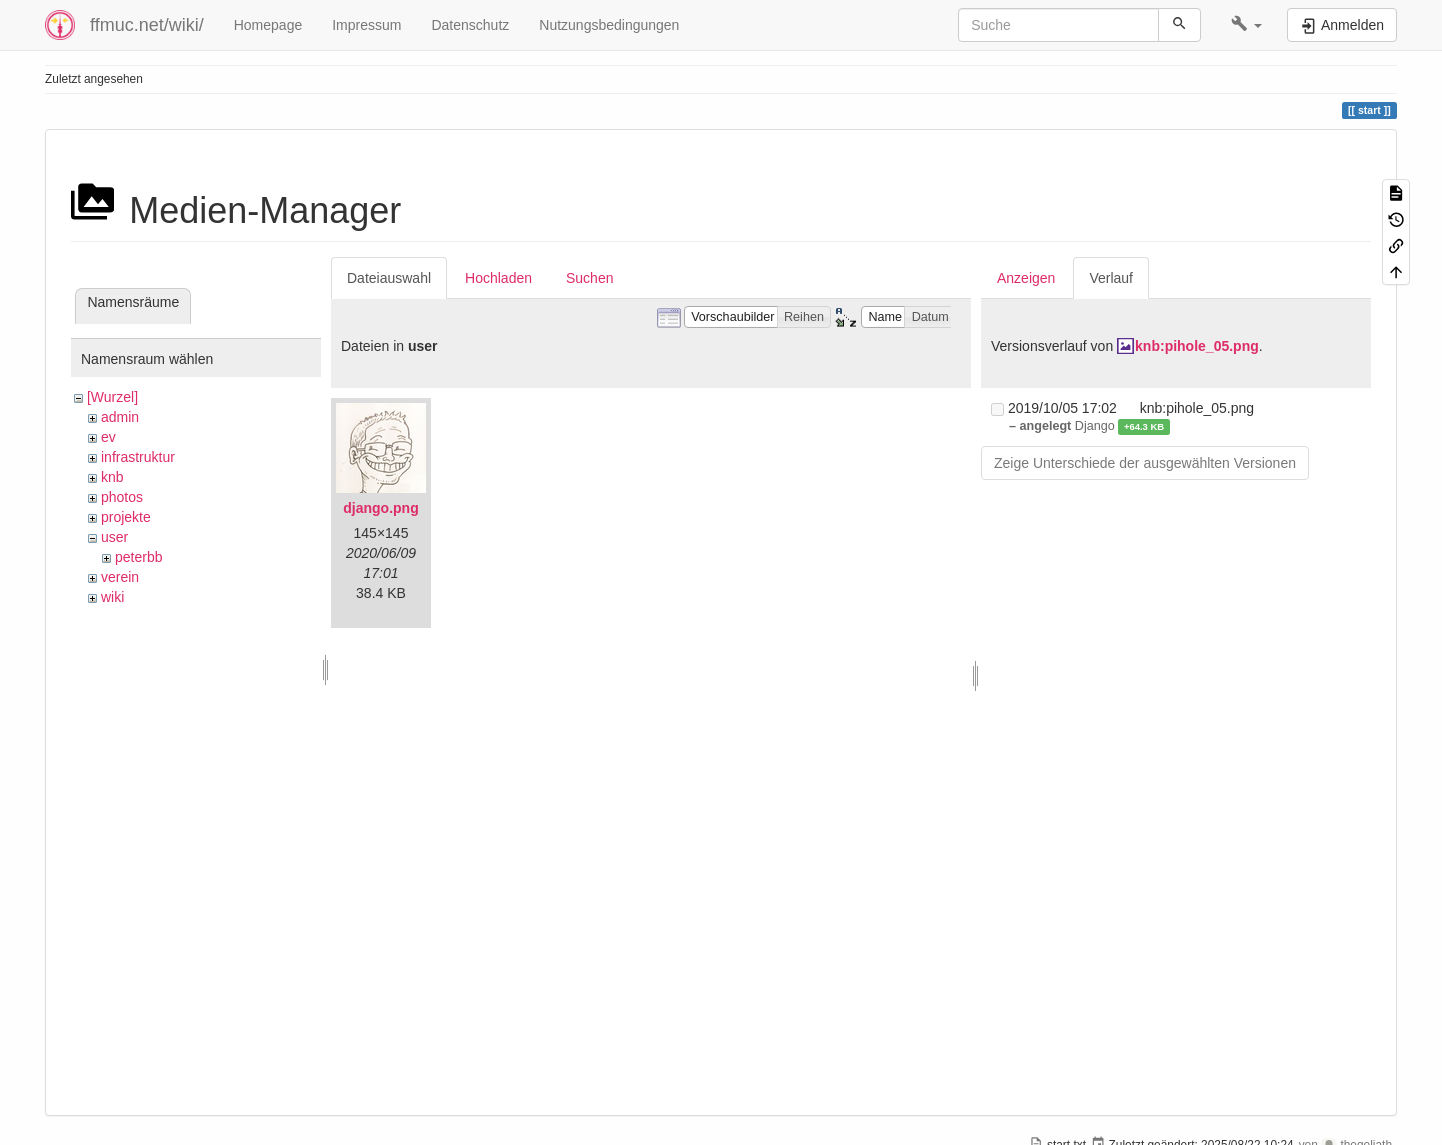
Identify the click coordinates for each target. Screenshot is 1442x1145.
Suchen (589, 278)
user (114, 537)
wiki (112, 597)
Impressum (366, 25)
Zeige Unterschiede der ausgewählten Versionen (1145, 463)
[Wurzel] (112, 397)
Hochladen (498, 278)
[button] (1246, 25)
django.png (380, 508)
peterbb (138, 557)
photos (122, 497)
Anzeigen (1026, 278)
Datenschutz (470, 25)
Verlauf (1111, 278)
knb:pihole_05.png (1197, 346)
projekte (126, 517)
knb (112, 477)
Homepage (268, 25)
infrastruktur (138, 457)
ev (108, 437)
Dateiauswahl (389, 278)
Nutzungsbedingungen (609, 25)
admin (120, 417)
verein (120, 577)
